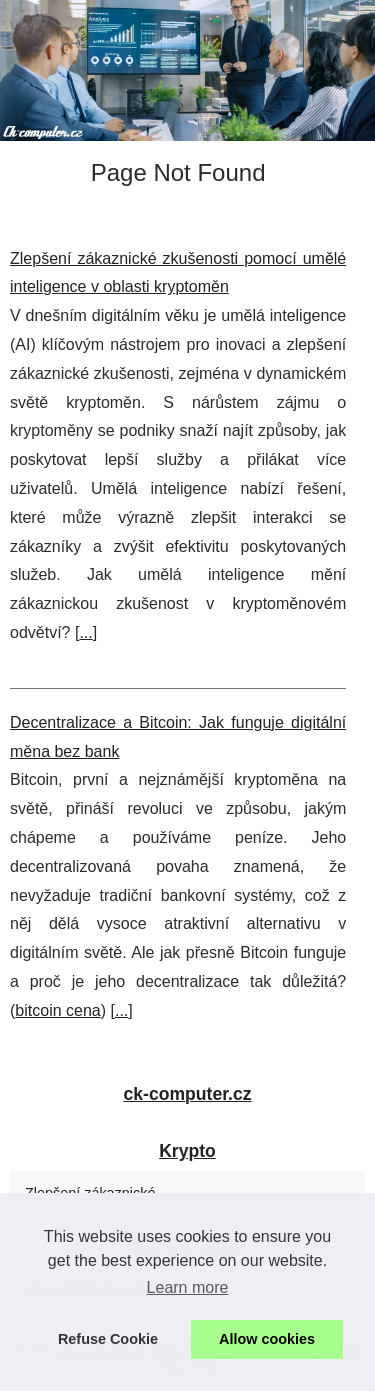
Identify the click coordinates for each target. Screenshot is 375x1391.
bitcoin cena (57, 1010)
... (85, 632)
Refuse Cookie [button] (108, 1339)
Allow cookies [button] (267, 1339)
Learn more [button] (188, 1287)
